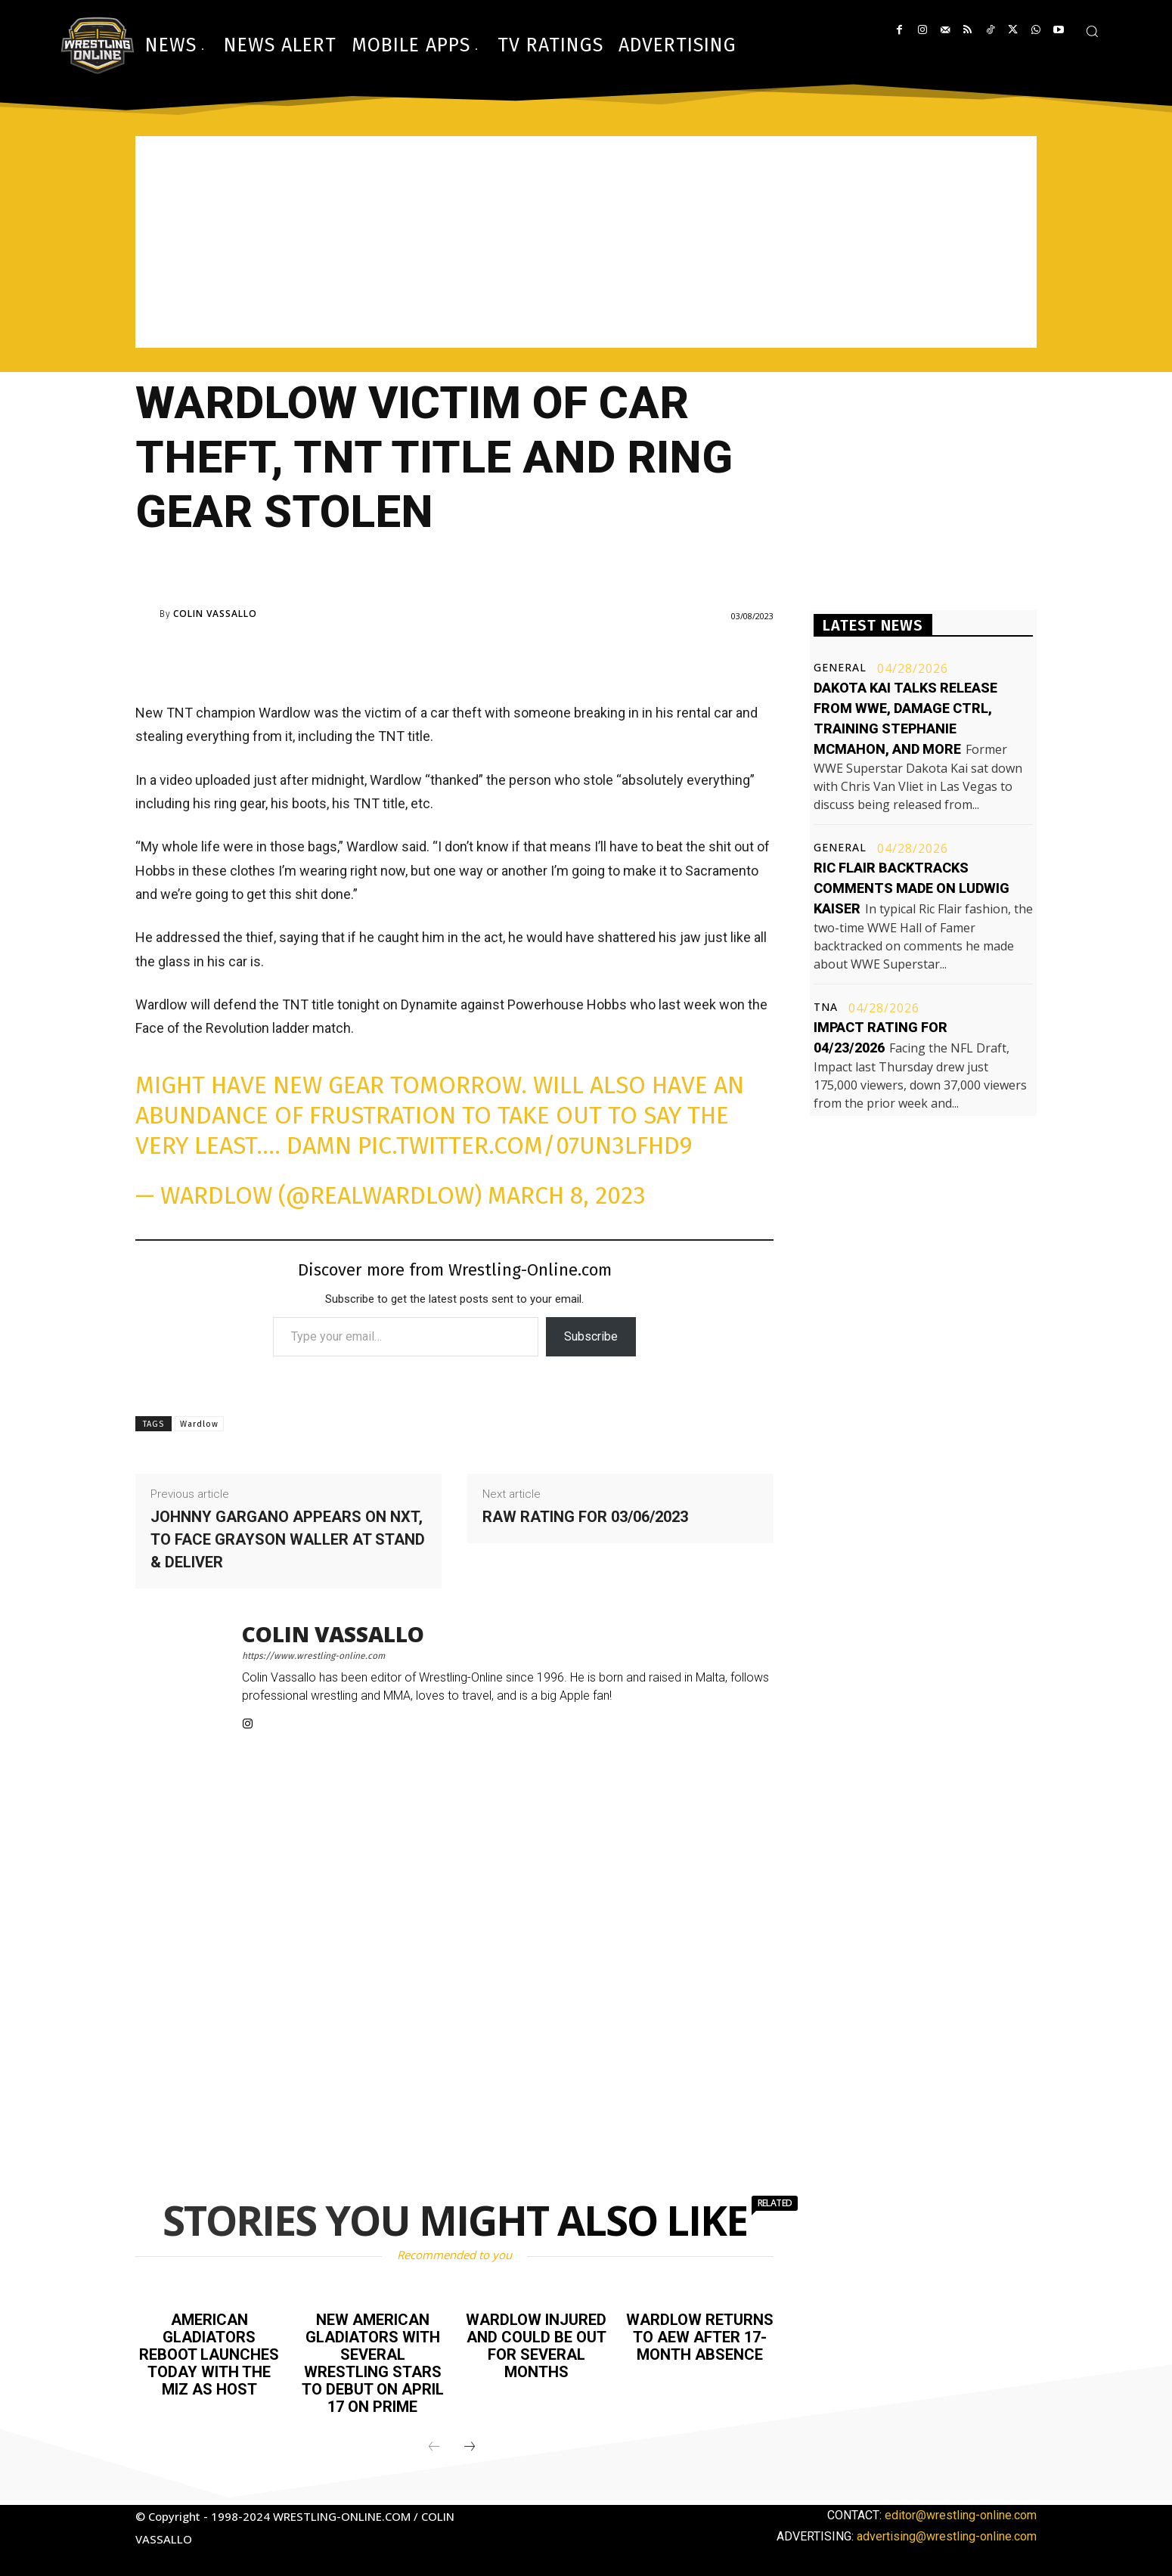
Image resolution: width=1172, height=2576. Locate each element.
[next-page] (469, 2443)
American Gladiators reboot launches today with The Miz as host (209, 2353)
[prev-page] (434, 2443)
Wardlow (199, 1424)
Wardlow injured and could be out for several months (536, 2345)
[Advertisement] (586, 242)
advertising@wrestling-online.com (947, 2532)
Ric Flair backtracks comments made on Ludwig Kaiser (911, 888)
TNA (826, 1007)
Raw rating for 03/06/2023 (585, 1517)
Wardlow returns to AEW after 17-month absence (700, 2336)
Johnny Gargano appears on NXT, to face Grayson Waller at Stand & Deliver (287, 1539)
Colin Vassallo (215, 613)
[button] (1091, 31)
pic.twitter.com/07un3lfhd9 (525, 1145)
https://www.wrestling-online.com (313, 1656)
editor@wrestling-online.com (961, 2510)
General (840, 667)
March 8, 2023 (567, 1195)
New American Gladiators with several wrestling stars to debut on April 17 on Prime (373, 2361)
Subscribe (591, 1336)
